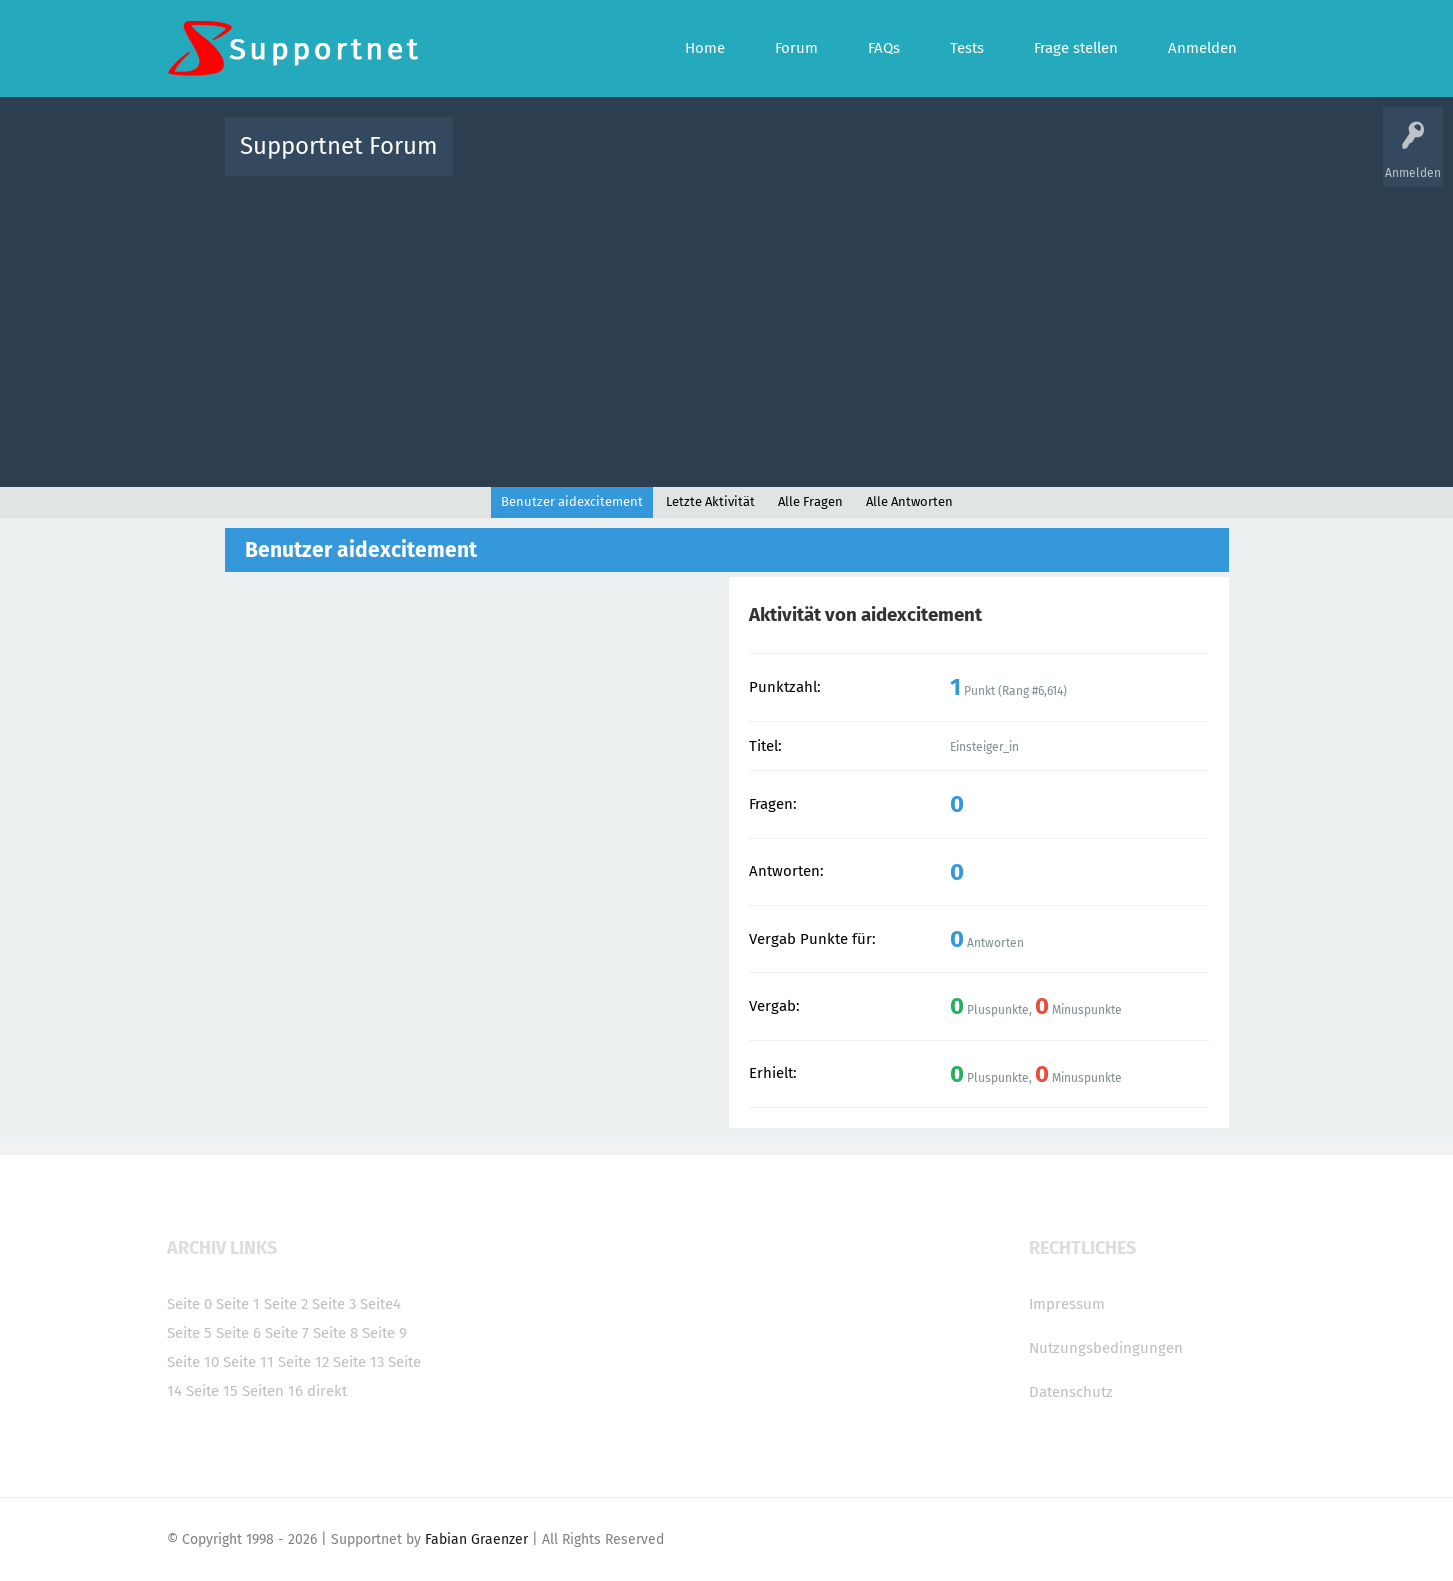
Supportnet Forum (339, 146)
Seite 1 (238, 1304)
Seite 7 (287, 1333)
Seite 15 (212, 1391)
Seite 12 (303, 1362)
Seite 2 (286, 1304)
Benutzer (977, 160)
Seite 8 (335, 1333)
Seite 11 (248, 1362)
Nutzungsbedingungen (1106, 1348)
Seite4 (380, 1304)
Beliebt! (670, 160)
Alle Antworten (909, 501)
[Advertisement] (727, 327)
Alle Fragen (600, 160)
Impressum (1067, 1304)
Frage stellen (1054, 160)
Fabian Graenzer (476, 1539)
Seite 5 (189, 1333)
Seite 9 (384, 1333)
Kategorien (905, 160)
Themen (835, 160)
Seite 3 (334, 1304)
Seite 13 (358, 1362)
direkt (327, 1391)
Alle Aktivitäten (509, 160)
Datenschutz (1071, 1392)
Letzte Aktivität (710, 501)
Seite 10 (193, 1362)
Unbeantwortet (752, 160)
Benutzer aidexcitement (572, 501)
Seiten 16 (272, 1391)
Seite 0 (189, 1304)
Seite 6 (238, 1333)
